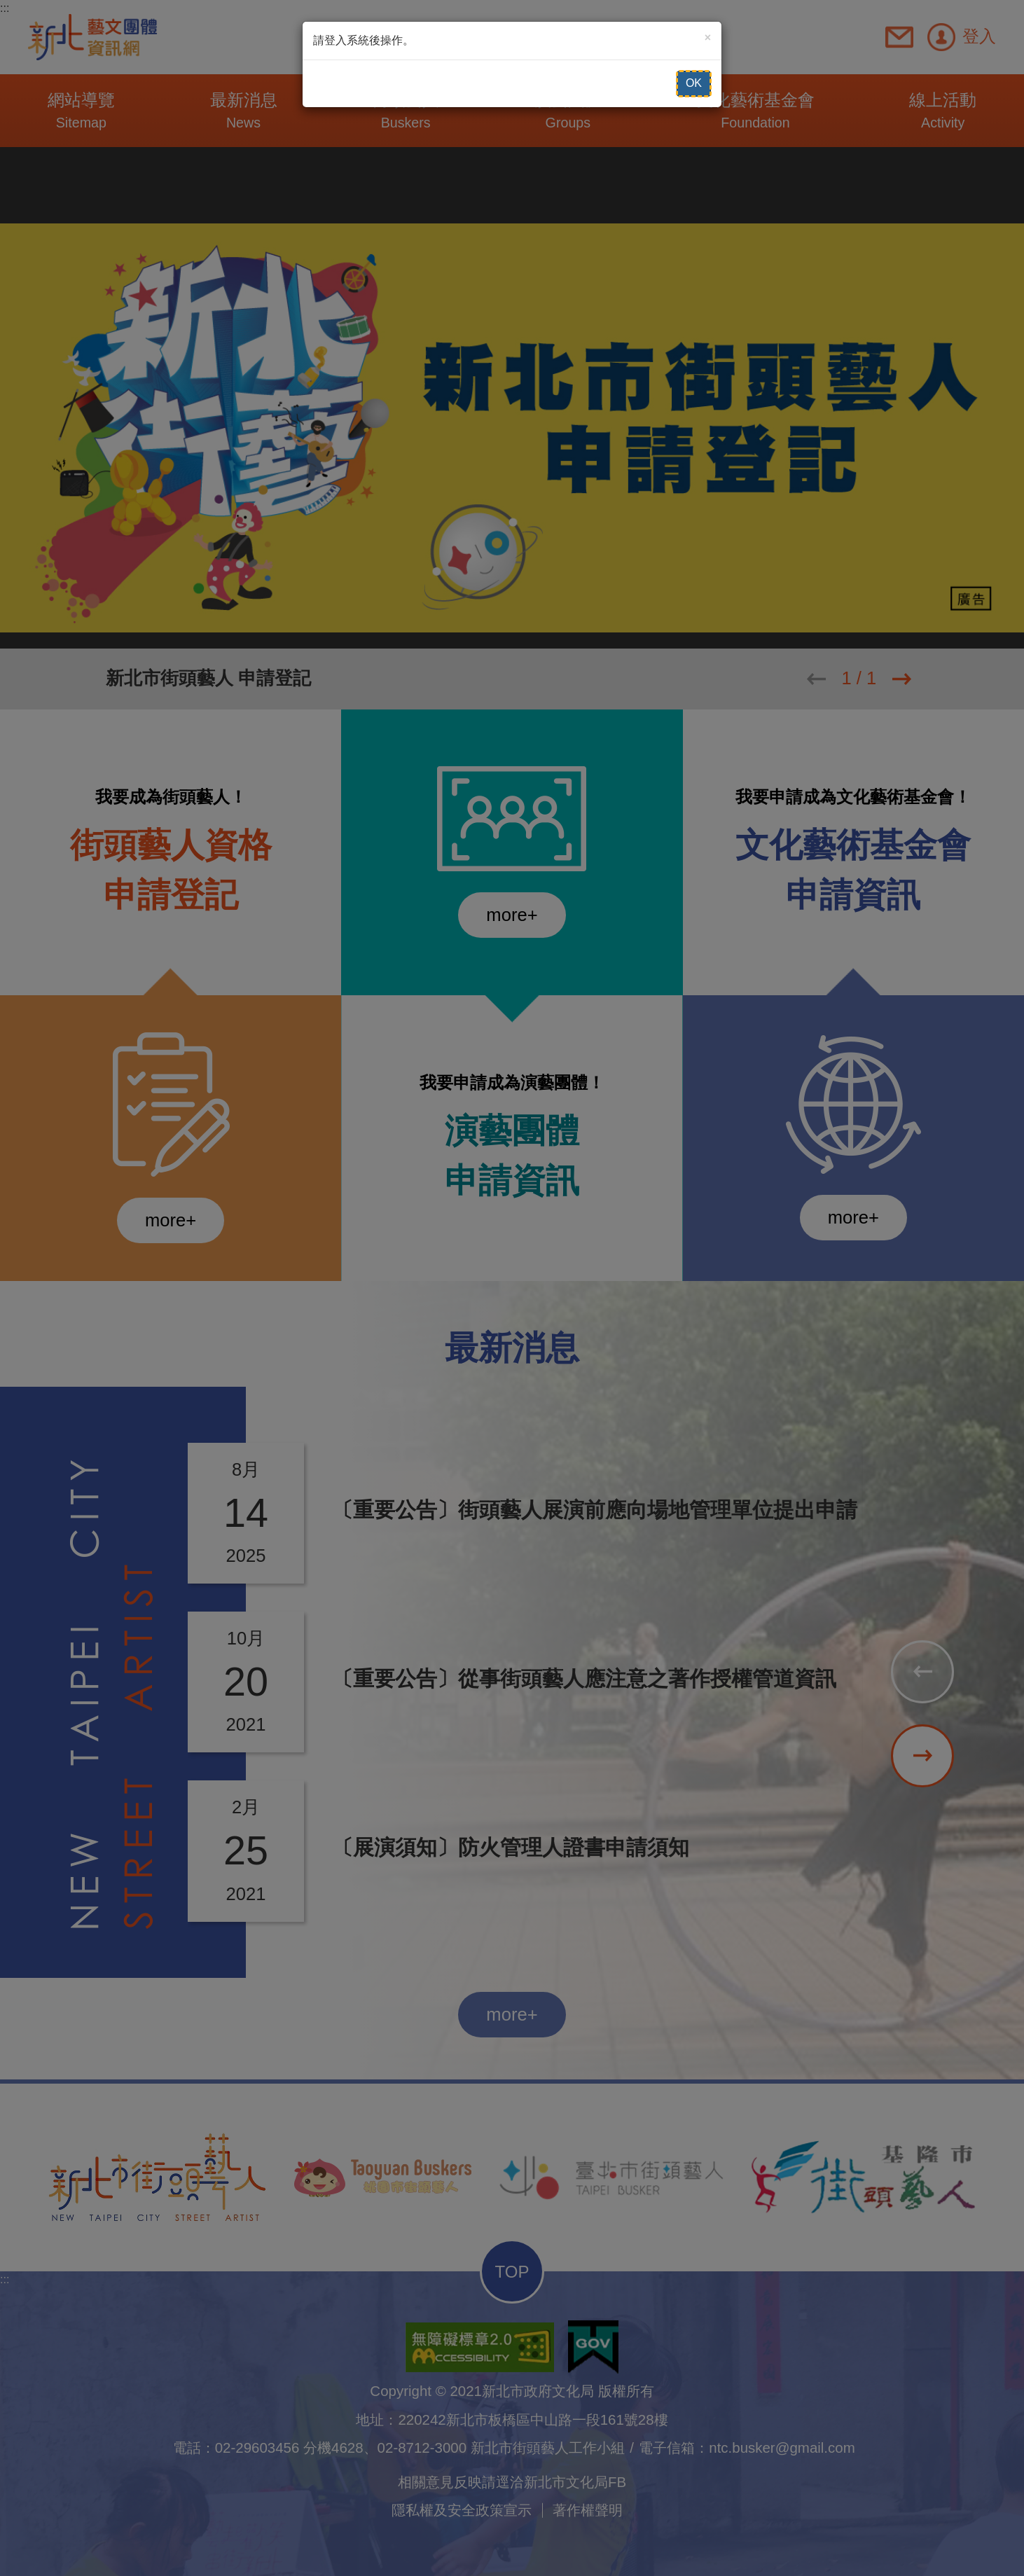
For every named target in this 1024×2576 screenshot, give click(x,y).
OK (694, 83)
